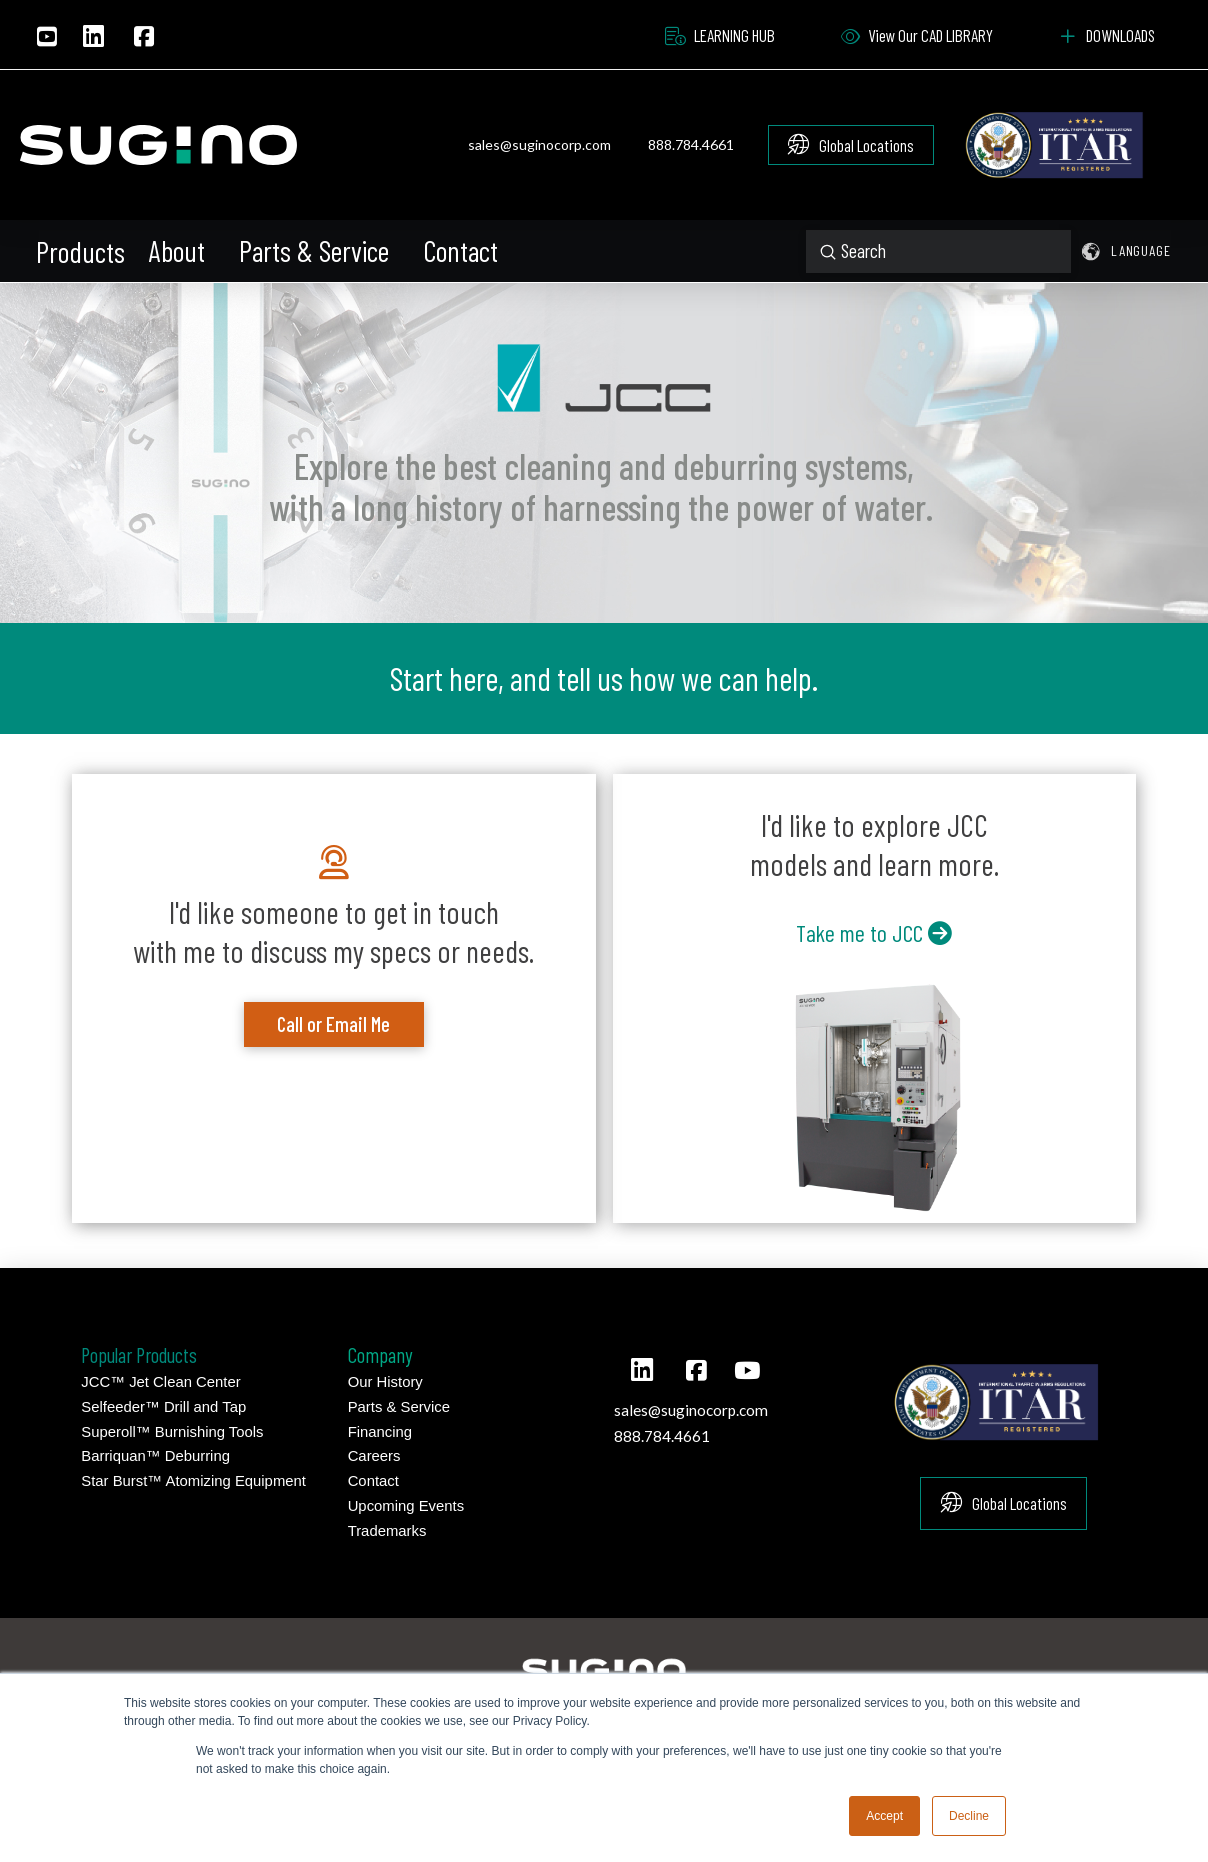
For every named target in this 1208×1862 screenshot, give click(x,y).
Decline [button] (969, 1816)
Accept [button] (884, 1816)
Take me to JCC (874, 932)
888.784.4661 (691, 144)
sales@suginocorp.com (539, 144)
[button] (82, 252)
